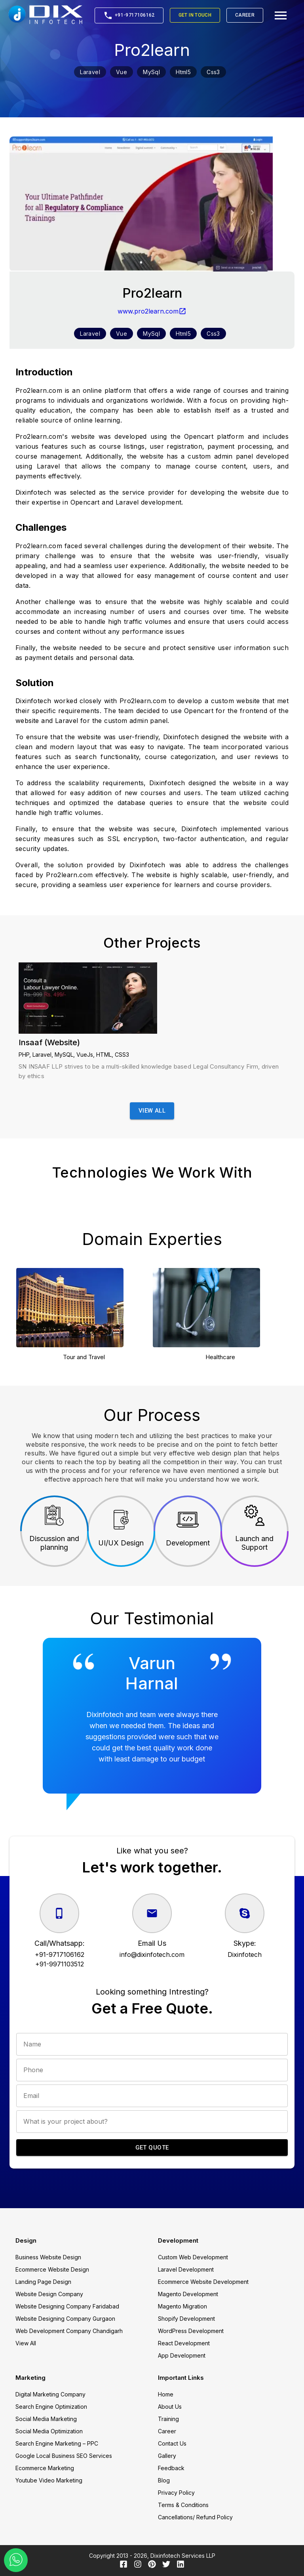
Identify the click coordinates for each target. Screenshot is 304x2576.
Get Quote (152, 2147)
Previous (9, 1317)
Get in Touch (195, 15)
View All (152, 1110)
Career (245, 15)
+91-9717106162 (129, 15)
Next (294, 1317)
